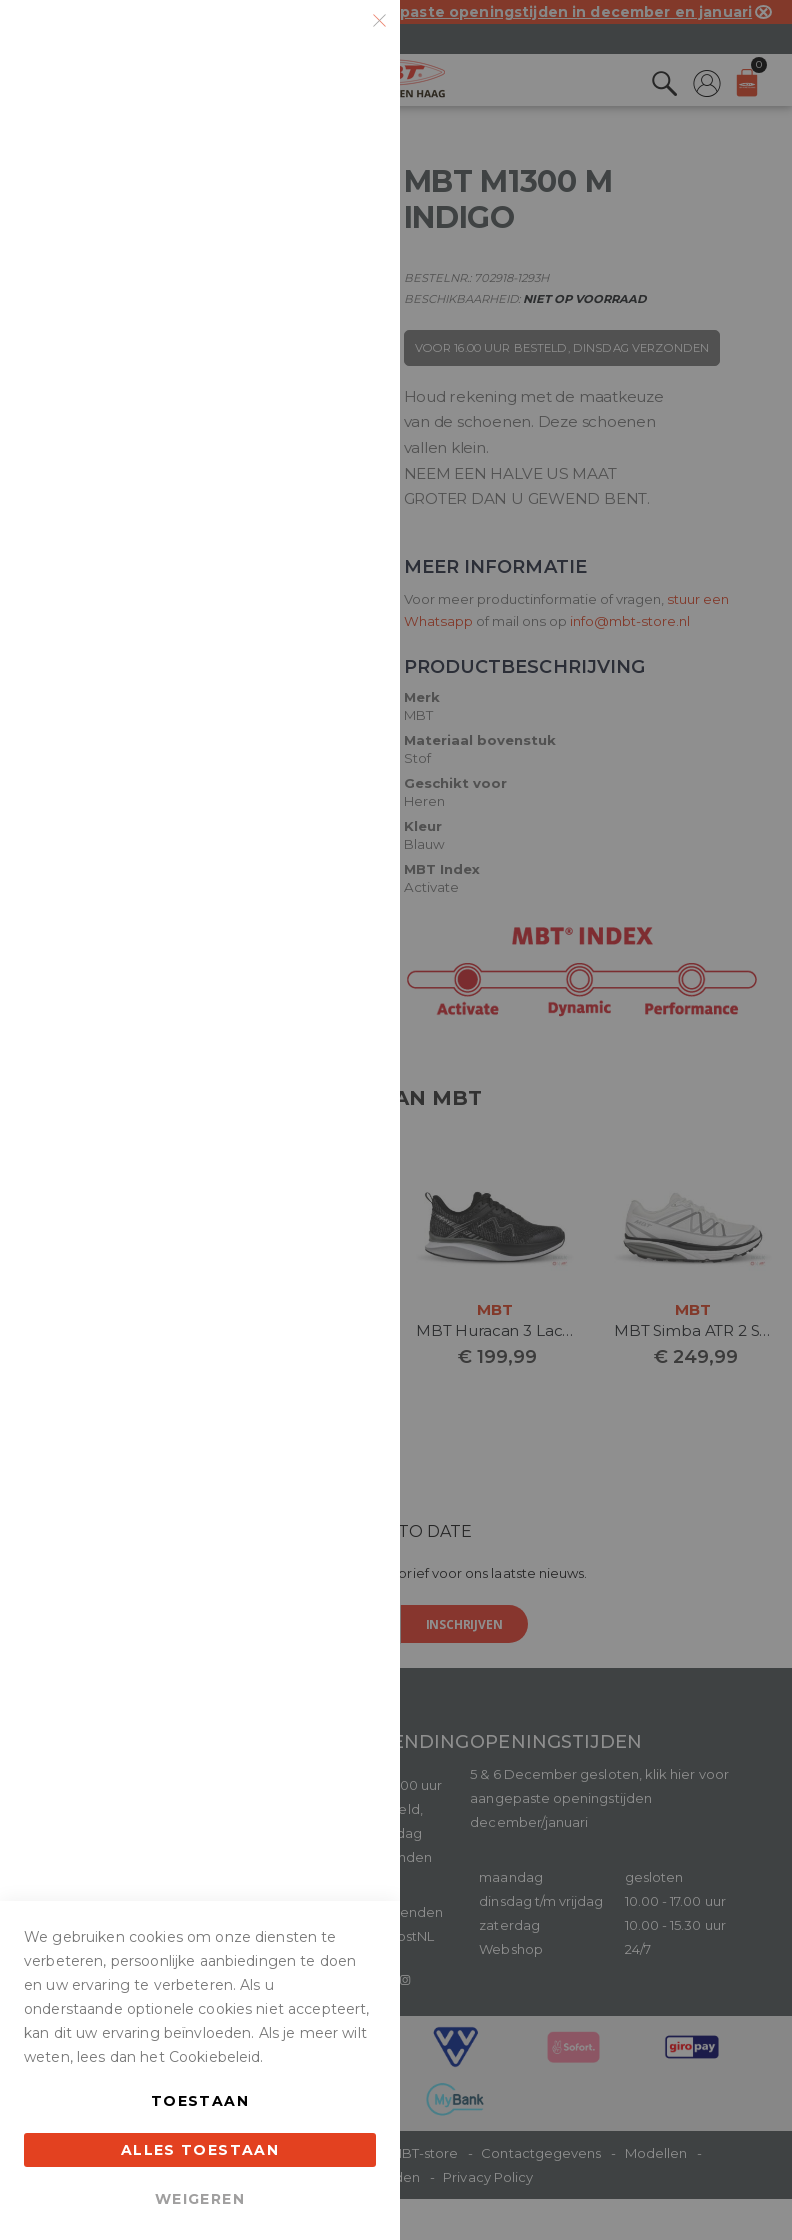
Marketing (345, 315)
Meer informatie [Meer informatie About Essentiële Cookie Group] (322, 232)
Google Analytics (345, 639)
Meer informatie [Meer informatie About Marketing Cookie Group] (322, 556)
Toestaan (200, 2101)
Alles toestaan (200, 2150)
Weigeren (200, 2199)
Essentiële (345, 39)
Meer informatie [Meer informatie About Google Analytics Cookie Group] (322, 808)
